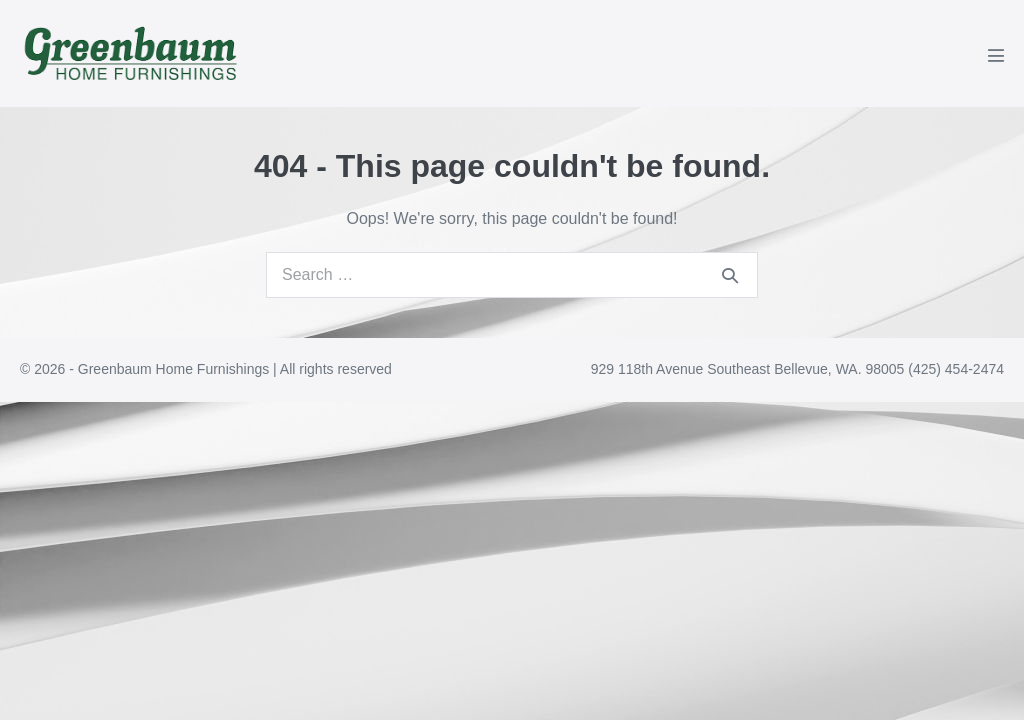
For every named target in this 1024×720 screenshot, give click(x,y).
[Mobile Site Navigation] (996, 55)
